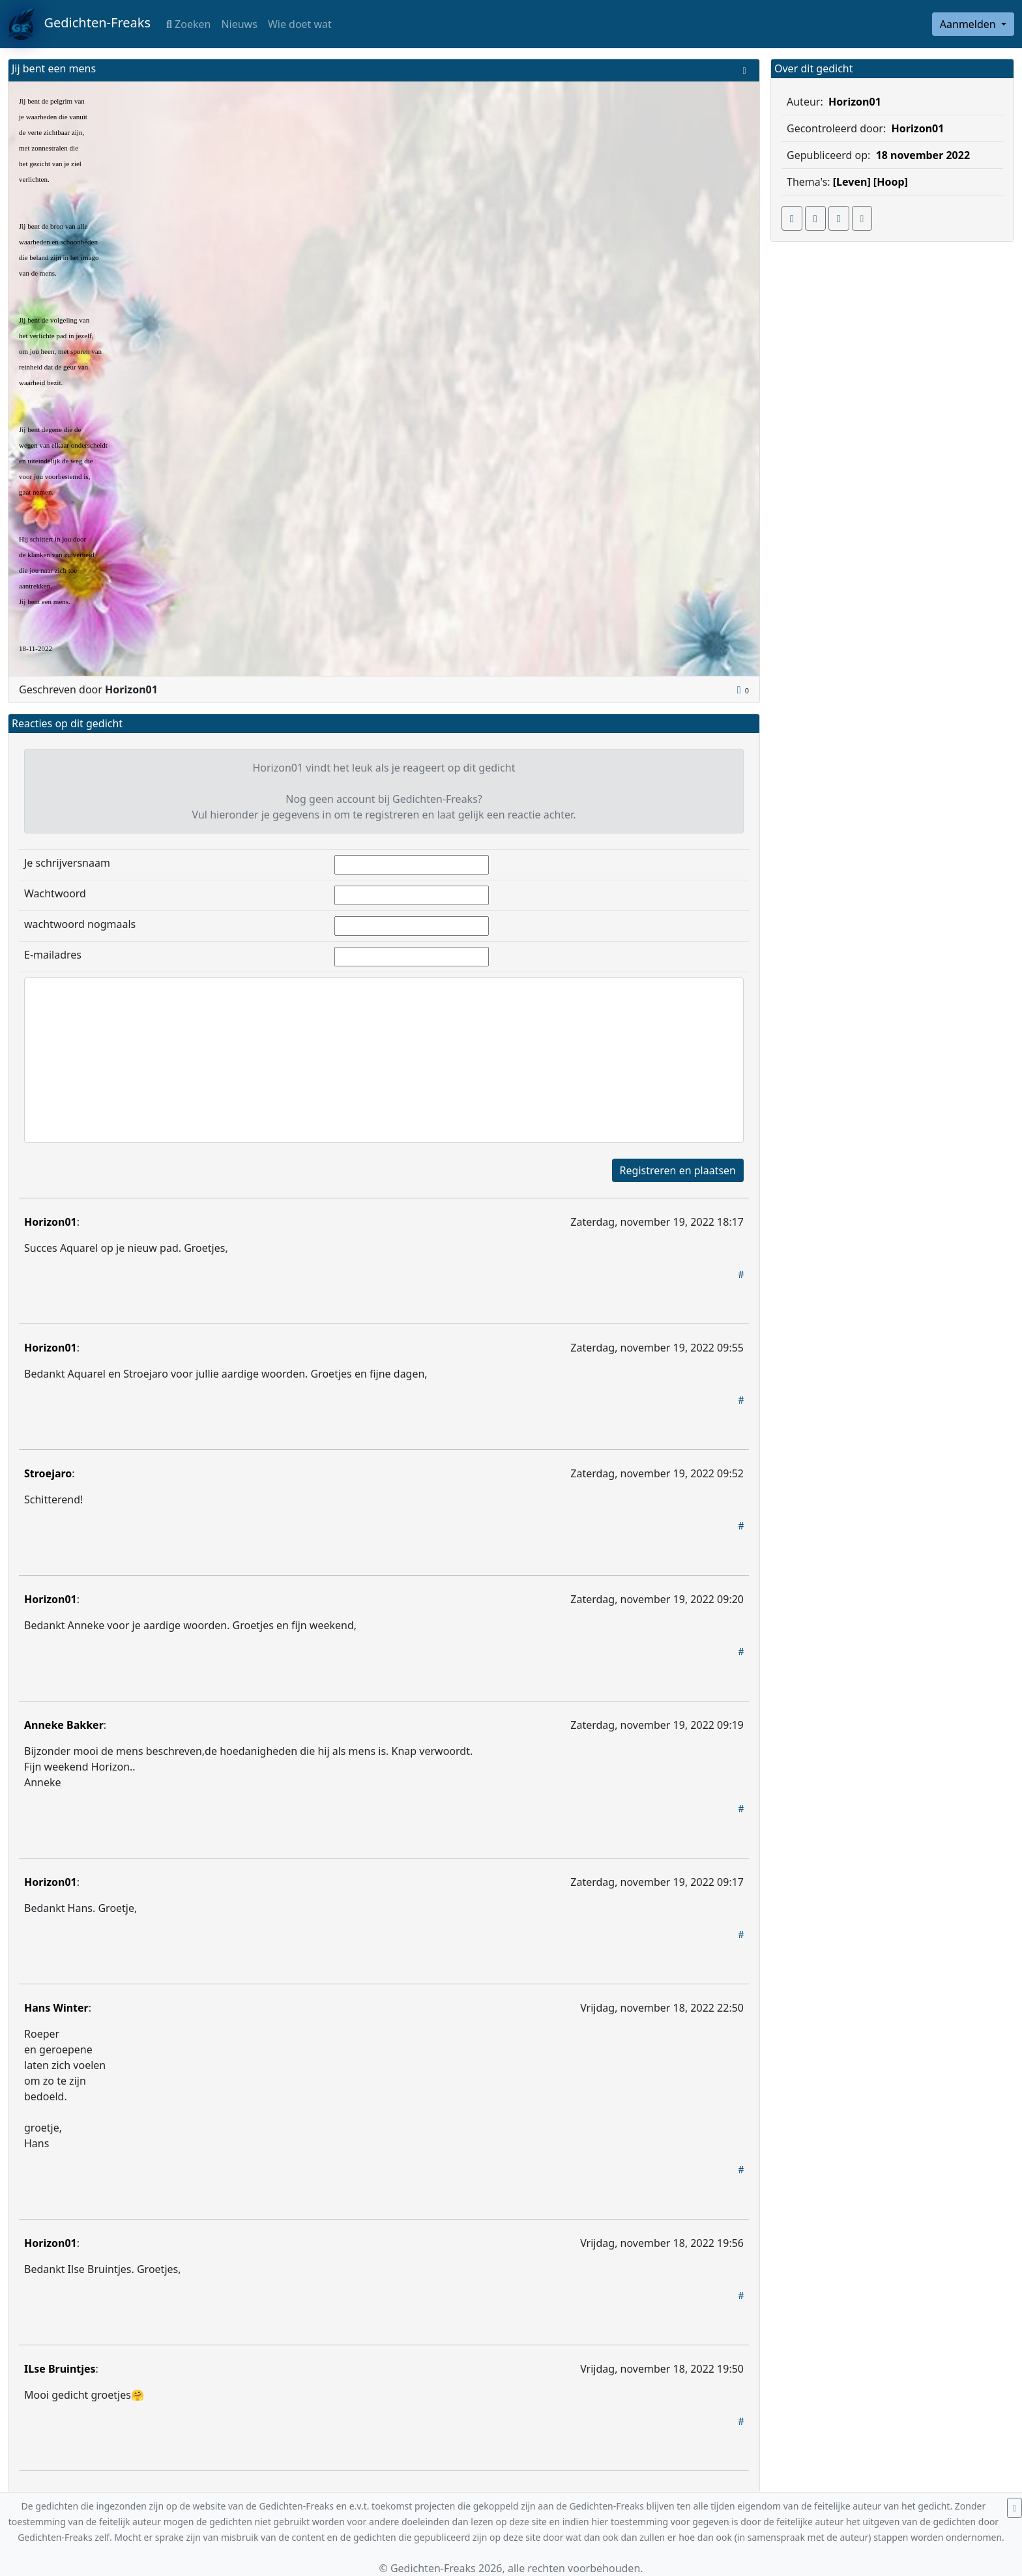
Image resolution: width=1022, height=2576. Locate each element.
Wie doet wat (300, 24)
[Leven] (852, 182)
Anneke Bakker (64, 1725)
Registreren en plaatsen (678, 1170)
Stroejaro (48, 1473)
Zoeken (188, 24)
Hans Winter (56, 2008)
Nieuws (239, 24)
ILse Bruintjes (60, 2369)
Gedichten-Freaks (79, 24)
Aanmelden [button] (969, 24)
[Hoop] (890, 182)
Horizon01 (50, 1222)
